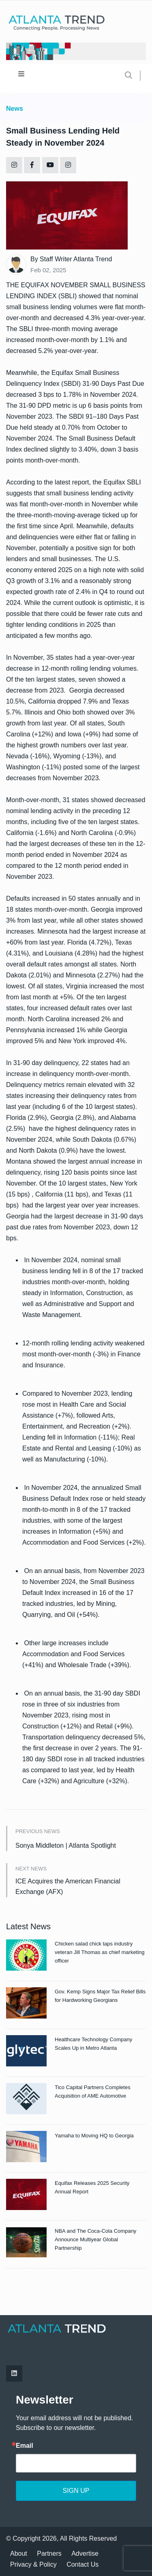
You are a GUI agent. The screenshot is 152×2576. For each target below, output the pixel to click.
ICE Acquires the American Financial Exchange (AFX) (67, 1886)
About (18, 2553)
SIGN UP (76, 2490)
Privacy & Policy (33, 2564)
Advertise (84, 2553)
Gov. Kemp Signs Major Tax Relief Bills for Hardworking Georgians (100, 1995)
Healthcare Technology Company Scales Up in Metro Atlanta (93, 2043)
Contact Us (82, 2564)
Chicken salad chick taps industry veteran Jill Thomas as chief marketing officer (100, 1952)
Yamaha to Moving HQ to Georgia (94, 2136)
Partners (49, 2553)
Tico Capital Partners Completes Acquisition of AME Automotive (93, 2091)
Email (24, 2446)
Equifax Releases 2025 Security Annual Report (92, 2187)
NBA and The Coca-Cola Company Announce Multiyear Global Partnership (95, 2239)
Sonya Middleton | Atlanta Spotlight (65, 1845)
